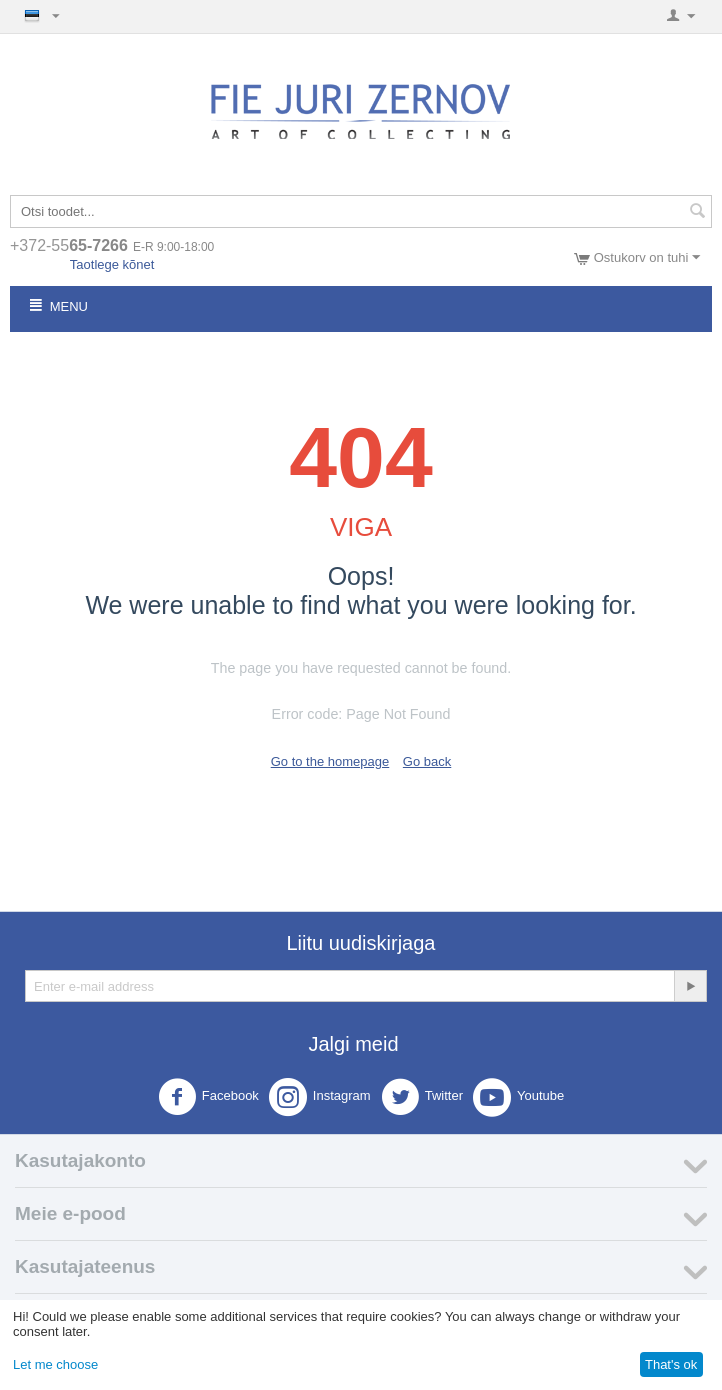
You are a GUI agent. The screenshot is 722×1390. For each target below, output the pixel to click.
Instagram (320, 1097)
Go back (427, 761)
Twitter (422, 1097)
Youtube (518, 1097)
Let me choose (55, 1364)
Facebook (208, 1097)
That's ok (671, 1364)
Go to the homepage (330, 761)
